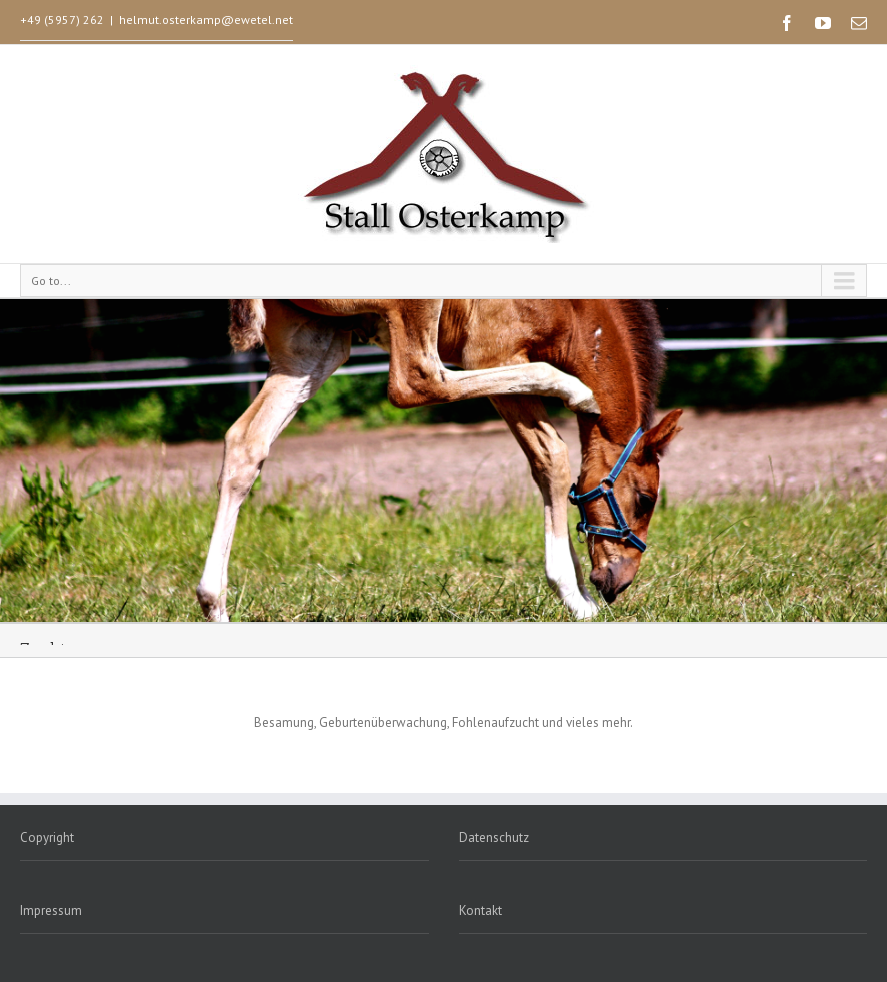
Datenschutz (494, 837)
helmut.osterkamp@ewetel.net (206, 19)
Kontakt (480, 910)
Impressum (51, 910)
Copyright (47, 837)
